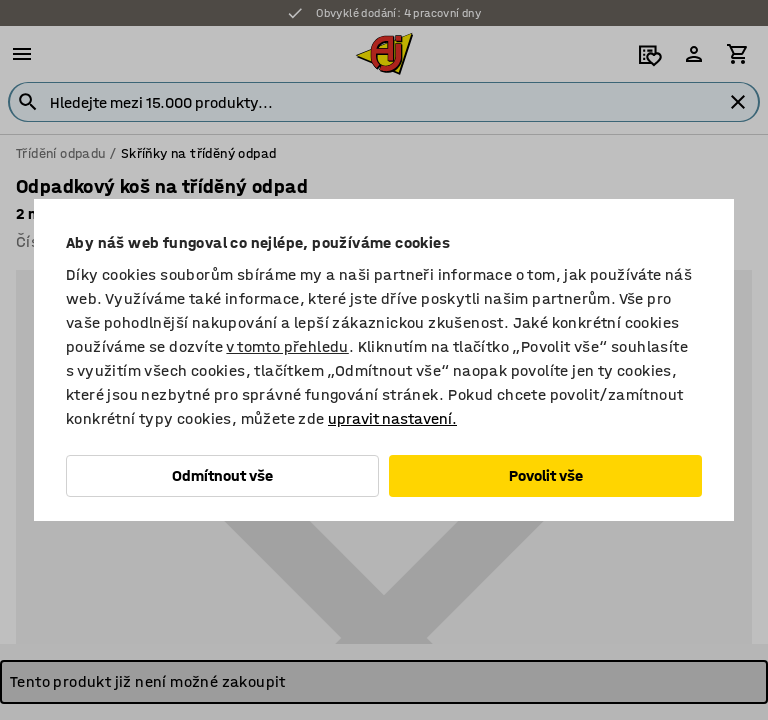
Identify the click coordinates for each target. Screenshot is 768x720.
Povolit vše (546, 475)
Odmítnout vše (222, 475)
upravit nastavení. (392, 418)
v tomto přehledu (287, 346)
